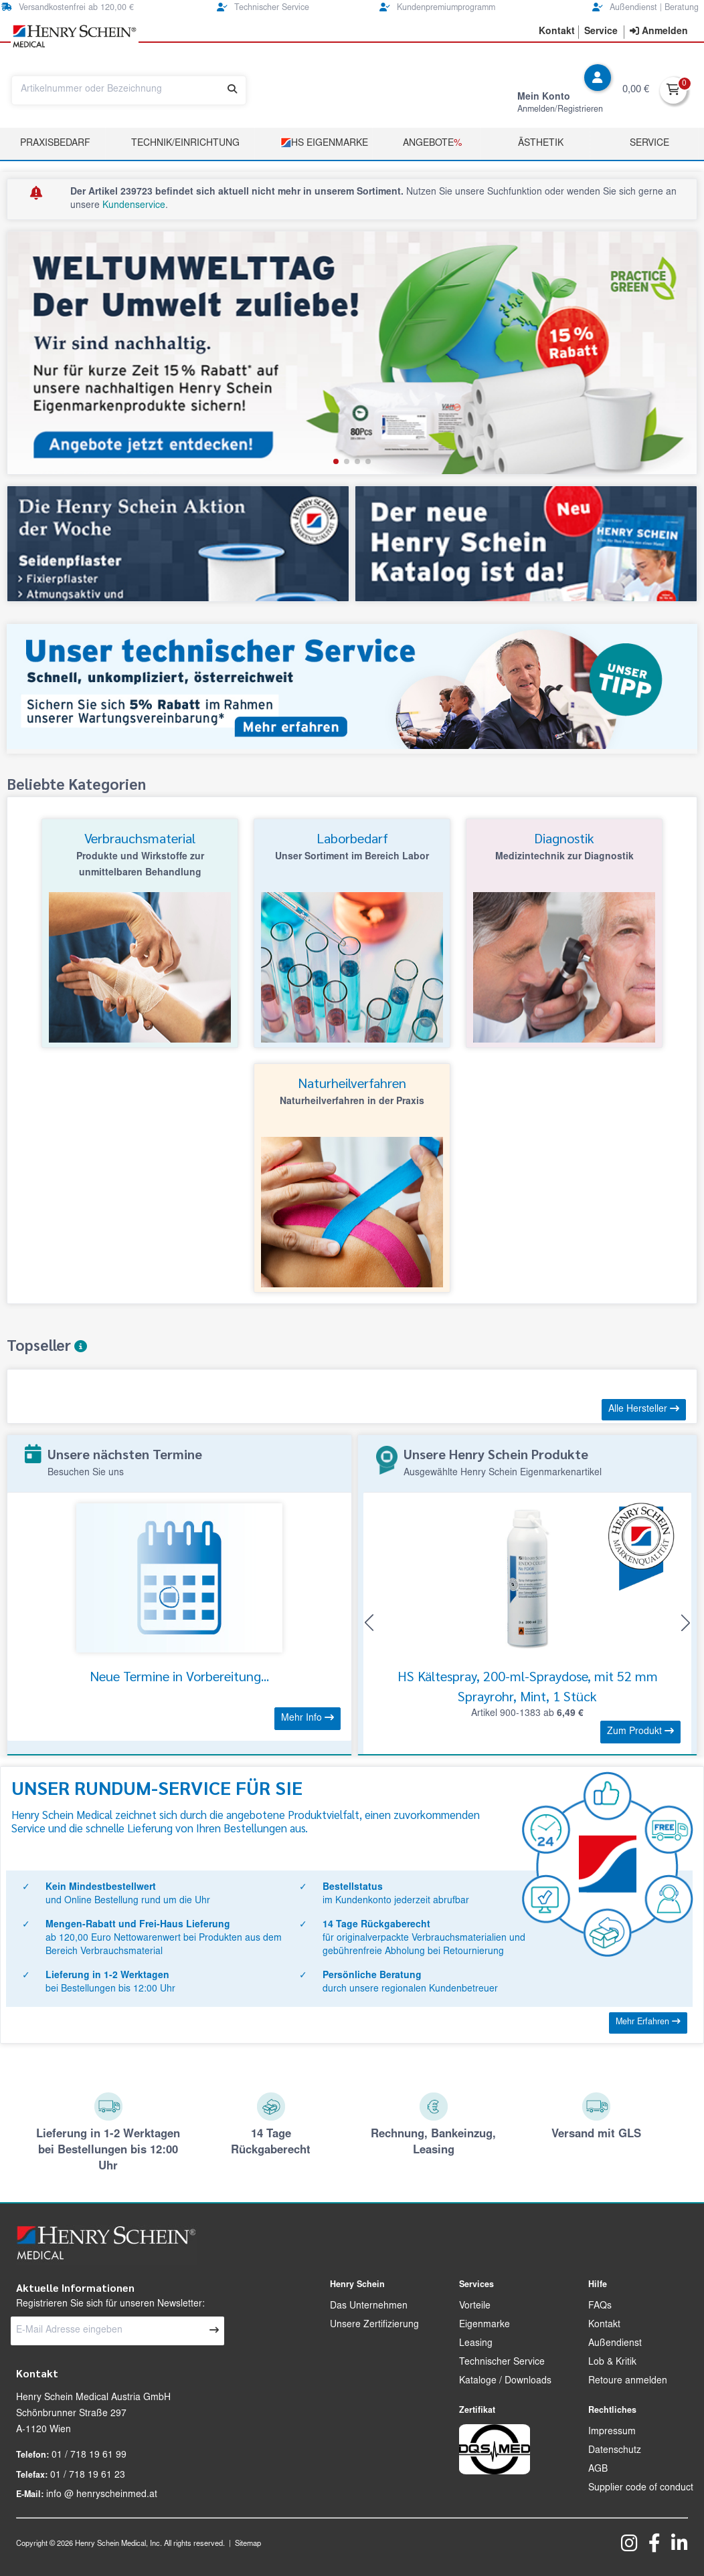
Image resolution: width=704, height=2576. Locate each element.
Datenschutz (614, 2451)
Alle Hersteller (643, 1409)
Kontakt (604, 2325)
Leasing (476, 2344)
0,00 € (635, 90)
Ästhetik (540, 143)
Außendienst (615, 2344)
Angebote (432, 143)
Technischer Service (263, 7)
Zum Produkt (640, 1731)
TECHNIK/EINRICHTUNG (185, 143)
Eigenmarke (484, 2325)
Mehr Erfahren (648, 2022)
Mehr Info (307, 1718)
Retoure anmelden (627, 2381)
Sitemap (248, 2544)
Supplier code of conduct (640, 2488)
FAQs (600, 2306)
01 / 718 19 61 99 (89, 2455)
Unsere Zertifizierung (374, 2325)
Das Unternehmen (369, 2306)
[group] (352, 352)
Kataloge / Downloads (505, 2381)
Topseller (47, 1345)
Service (649, 143)
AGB (598, 2469)
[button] (336, 461)
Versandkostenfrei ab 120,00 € (67, 7)
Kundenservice (133, 206)
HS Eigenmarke (324, 142)
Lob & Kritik (612, 2362)
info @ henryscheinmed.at (101, 2495)
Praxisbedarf (55, 143)
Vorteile (475, 2306)
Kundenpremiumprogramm (437, 7)
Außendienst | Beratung (645, 7)
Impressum (612, 2432)
